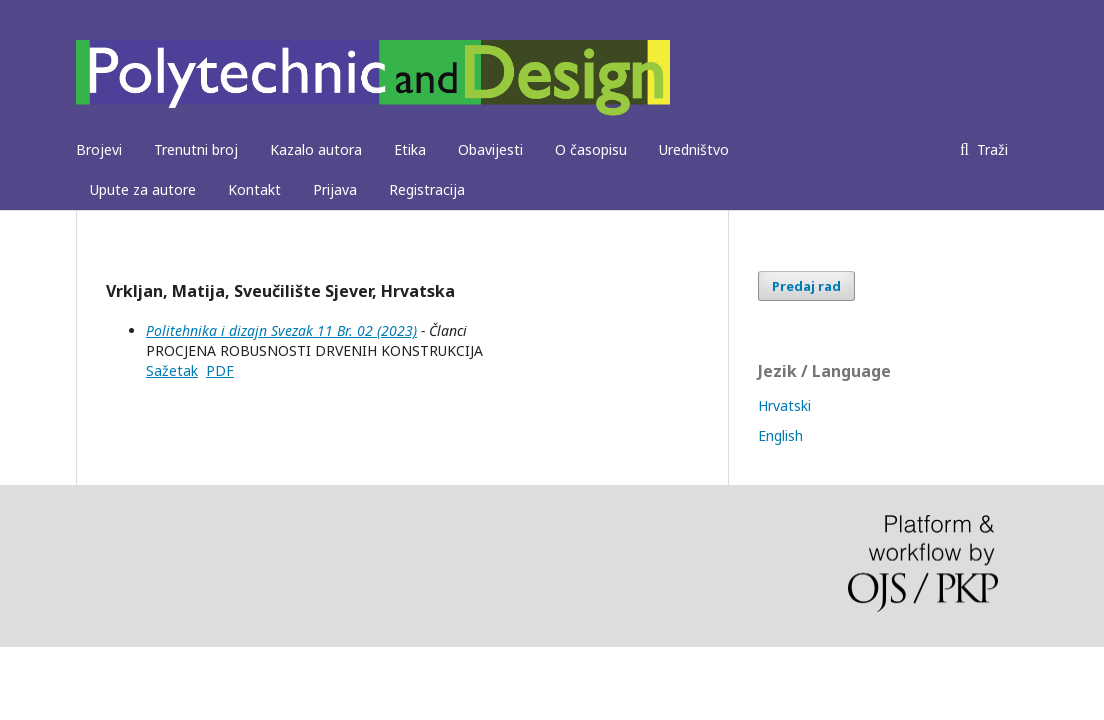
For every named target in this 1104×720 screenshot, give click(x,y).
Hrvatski (784, 405)
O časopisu (591, 149)
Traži (990, 149)
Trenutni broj (196, 149)
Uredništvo (694, 149)
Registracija (427, 189)
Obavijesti (490, 149)
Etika (410, 149)
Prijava (335, 189)
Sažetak (172, 370)
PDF (220, 370)
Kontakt (254, 189)
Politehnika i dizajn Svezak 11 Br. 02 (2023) (281, 330)
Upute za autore (143, 189)
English (780, 435)
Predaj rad (806, 286)
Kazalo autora (316, 149)
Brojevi (99, 149)
